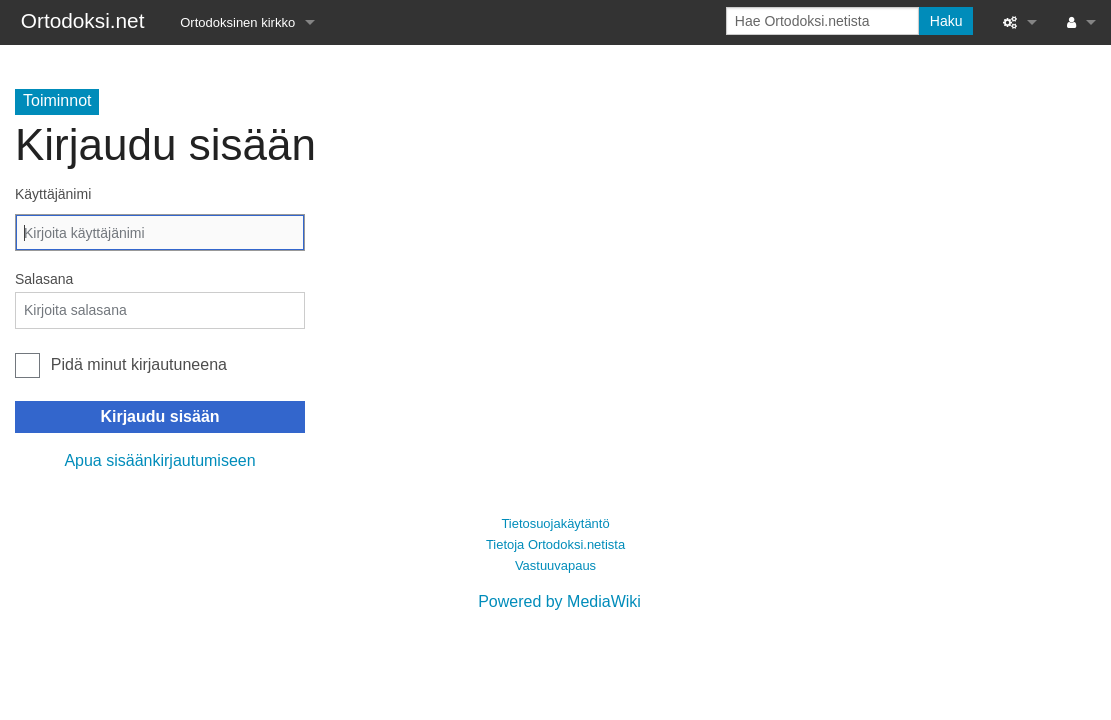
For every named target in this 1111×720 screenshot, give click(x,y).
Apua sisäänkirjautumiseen (159, 460)
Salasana (44, 279)
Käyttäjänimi (53, 194)
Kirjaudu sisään (159, 416)
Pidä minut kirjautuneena (139, 364)
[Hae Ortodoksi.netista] (822, 21)
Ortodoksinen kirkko (237, 22)
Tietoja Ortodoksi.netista (555, 544)
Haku (946, 21)
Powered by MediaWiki (559, 601)
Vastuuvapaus (555, 565)
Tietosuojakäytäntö (555, 523)
